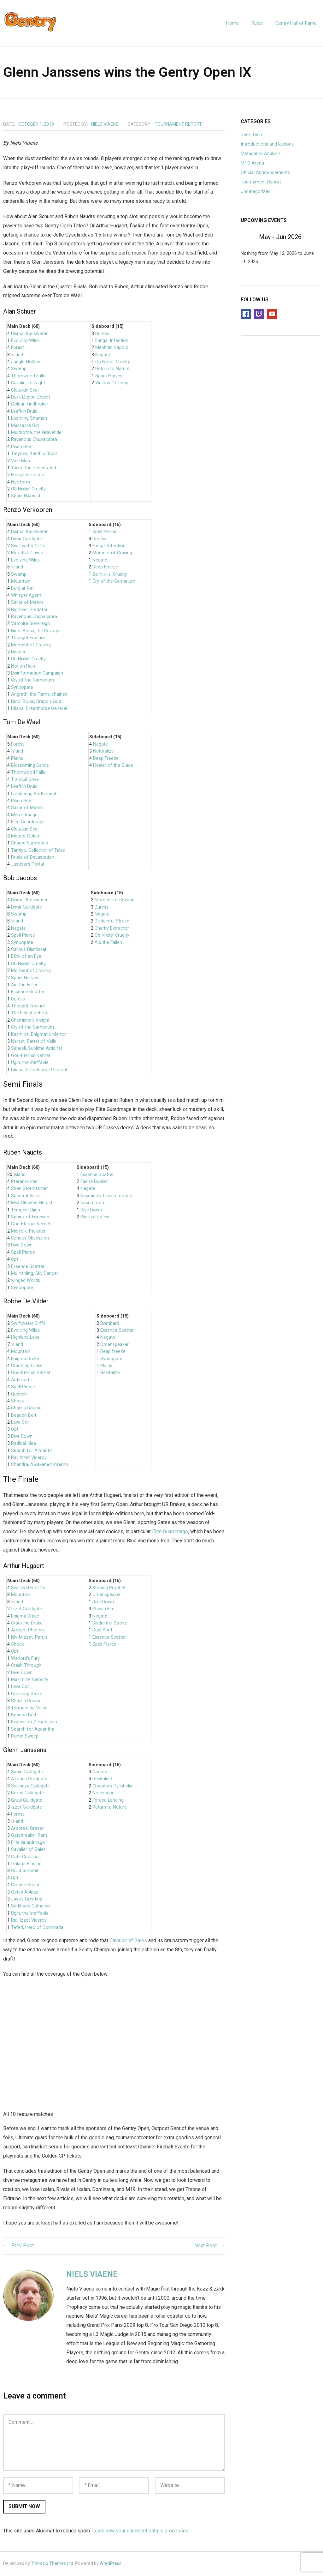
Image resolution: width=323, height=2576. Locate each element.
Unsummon (92, 1203)
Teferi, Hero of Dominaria (37, 1928)
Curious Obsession (30, 1239)
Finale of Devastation (32, 858)
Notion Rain (23, 667)
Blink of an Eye (26, 957)
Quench (19, 1394)
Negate (102, 355)
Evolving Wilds (25, 341)
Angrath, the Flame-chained (39, 695)
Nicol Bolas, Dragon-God (36, 702)
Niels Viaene (104, 125)
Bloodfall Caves (27, 553)
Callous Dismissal (28, 950)
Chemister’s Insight (30, 1021)
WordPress (110, 2564)
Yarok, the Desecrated (33, 468)
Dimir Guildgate (26, 539)
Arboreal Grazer (27, 1829)
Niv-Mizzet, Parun (29, 1638)
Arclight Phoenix (27, 1631)
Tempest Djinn (25, 1210)
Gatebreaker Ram (29, 1836)
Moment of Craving (31, 645)
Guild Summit (24, 1871)
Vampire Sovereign (30, 624)
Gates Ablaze (24, 1892)
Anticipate (21, 1380)
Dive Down (21, 1246)
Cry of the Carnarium (32, 681)
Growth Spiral (25, 1885)
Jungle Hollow (25, 362)
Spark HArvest (25, 497)
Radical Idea (23, 1444)
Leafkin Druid (24, 412)
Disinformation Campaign (37, 674)
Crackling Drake (27, 1366)
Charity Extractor (112, 929)
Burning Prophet (109, 1588)
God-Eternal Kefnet (30, 1056)
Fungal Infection (27, 475)
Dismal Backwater (29, 334)
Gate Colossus (26, 1857)
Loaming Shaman (29, 419)
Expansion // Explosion (34, 1723)
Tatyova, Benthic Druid (34, 454)
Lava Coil (20, 1423)
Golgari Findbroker (29, 405)
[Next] (312, 237)
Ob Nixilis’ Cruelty (28, 490)
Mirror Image (24, 815)
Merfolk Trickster (28, 1231)
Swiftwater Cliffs (28, 546)
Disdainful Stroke (112, 922)
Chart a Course (26, 1409)
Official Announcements (265, 173)
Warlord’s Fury (25, 1659)
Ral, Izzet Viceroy (29, 1458)
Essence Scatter (27, 992)
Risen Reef (22, 447)
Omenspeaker (114, 1345)
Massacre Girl (25, 426)
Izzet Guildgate (26, 1609)
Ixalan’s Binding (26, 1864)
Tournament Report (178, 125)
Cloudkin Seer (25, 390)
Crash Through (26, 1666)
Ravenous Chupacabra (34, 440)
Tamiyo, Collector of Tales (38, 851)
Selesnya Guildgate (30, 1786)
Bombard (109, 1324)
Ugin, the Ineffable (30, 1063)
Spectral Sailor (26, 1196)
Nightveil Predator (29, 610)
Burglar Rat (22, 589)
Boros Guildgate (27, 1794)
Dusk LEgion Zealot (30, 398)
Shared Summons (29, 844)
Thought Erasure (28, 638)
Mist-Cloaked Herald (31, 1203)
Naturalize (103, 752)
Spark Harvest (109, 376)
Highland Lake (25, 1338)
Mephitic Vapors (111, 348)
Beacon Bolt (23, 1416)
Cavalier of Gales (28, 1850)
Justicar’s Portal (27, 865)
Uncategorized (256, 192)
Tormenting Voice (29, 1708)
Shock (17, 1401)
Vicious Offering (111, 384)
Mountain (20, 582)
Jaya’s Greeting (26, 1900)
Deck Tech (251, 135)
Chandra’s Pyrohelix (112, 1786)
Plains (17, 759)
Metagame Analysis (261, 154)
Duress (102, 334)
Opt (14, 1260)
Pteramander (24, 1182)
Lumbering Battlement (33, 794)
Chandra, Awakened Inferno (39, 1465)
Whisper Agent (26, 596)
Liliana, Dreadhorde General (39, 709)
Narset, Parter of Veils (33, 1042)
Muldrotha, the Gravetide (36, 433)
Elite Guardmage (28, 823)
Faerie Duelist (94, 1182)
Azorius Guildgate (29, 1779)
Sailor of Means (27, 603)
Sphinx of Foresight (31, 1217)
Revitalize (110, 1373)
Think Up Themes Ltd (52, 2564)
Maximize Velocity (29, 1680)
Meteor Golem (26, 836)
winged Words (25, 1281)
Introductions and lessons (267, 144)
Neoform (20, 482)
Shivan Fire (103, 1609)
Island (17, 355)
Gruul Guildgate (26, 1801)
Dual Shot (102, 1631)
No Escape (103, 1794)
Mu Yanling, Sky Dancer (34, 1274)
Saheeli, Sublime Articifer (36, 1049)
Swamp (18, 369)
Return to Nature (112, 369)
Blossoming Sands (30, 766)
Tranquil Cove (25, 780)
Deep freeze (113, 1352)
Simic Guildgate (27, 1772)
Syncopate (22, 688)
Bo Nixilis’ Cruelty (109, 575)
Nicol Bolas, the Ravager (36, 631)
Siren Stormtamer (29, 1189)
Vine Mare (21, 461)
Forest (17, 348)
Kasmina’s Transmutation (106, 1196)
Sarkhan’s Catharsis (30, 1907)
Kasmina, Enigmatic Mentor (39, 1035)
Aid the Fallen (24, 985)
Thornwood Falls (28, 376)
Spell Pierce (104, 532)
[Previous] (248, 237)
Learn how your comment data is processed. (141, 2531)
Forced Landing (108, 1801)
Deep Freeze (105, 568)
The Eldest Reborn (30, 1014)
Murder (18, 652)
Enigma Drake (25, 1359)
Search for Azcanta (31, 1451)
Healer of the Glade (113, 766)
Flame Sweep (24, 1737)
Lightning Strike (26, 1694)
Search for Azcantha (32, 1729)
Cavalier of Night (28, 384)
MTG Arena (252, 163)
